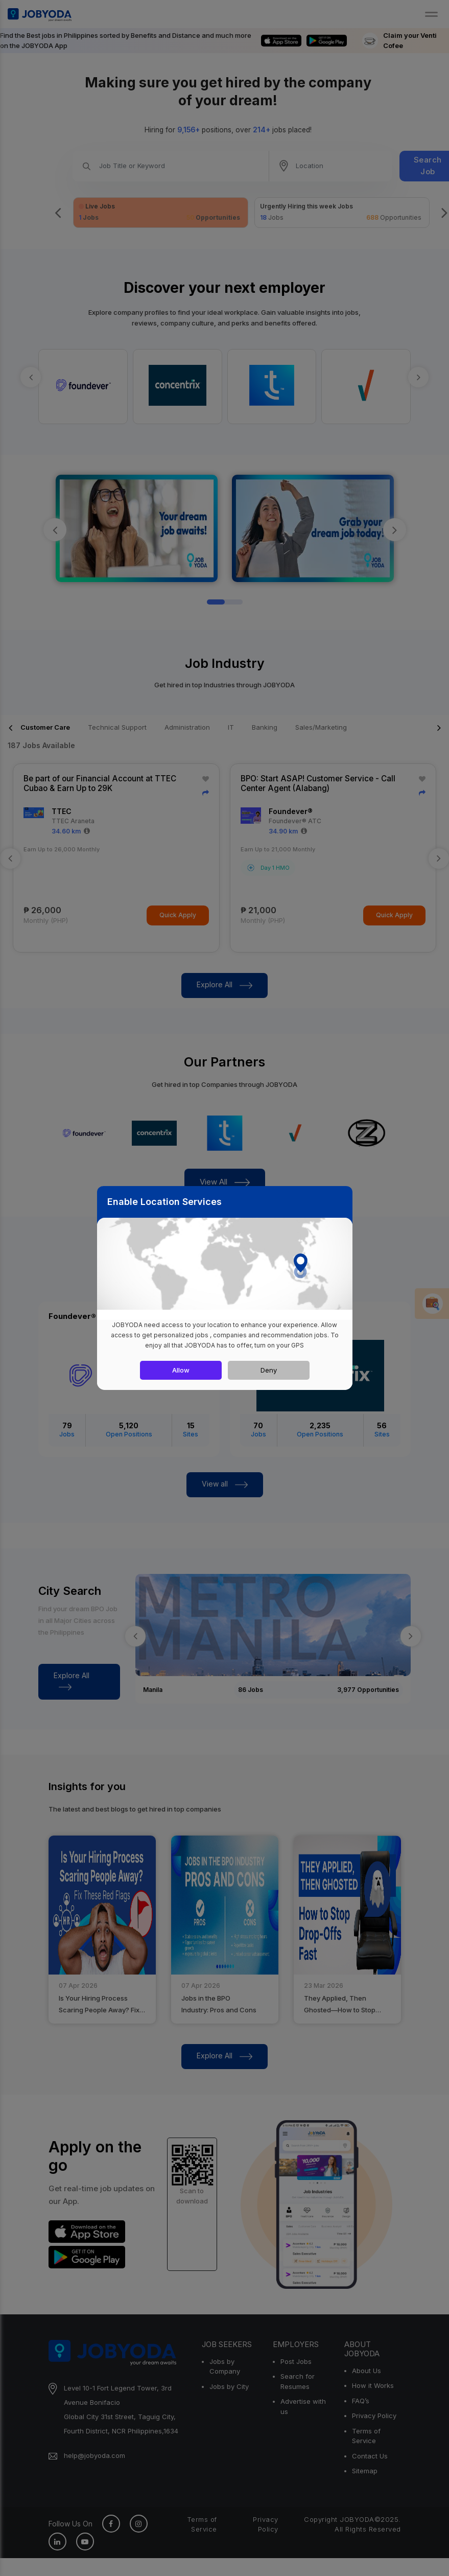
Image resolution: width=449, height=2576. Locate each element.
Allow (181, 1370)
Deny (269, 1370)
